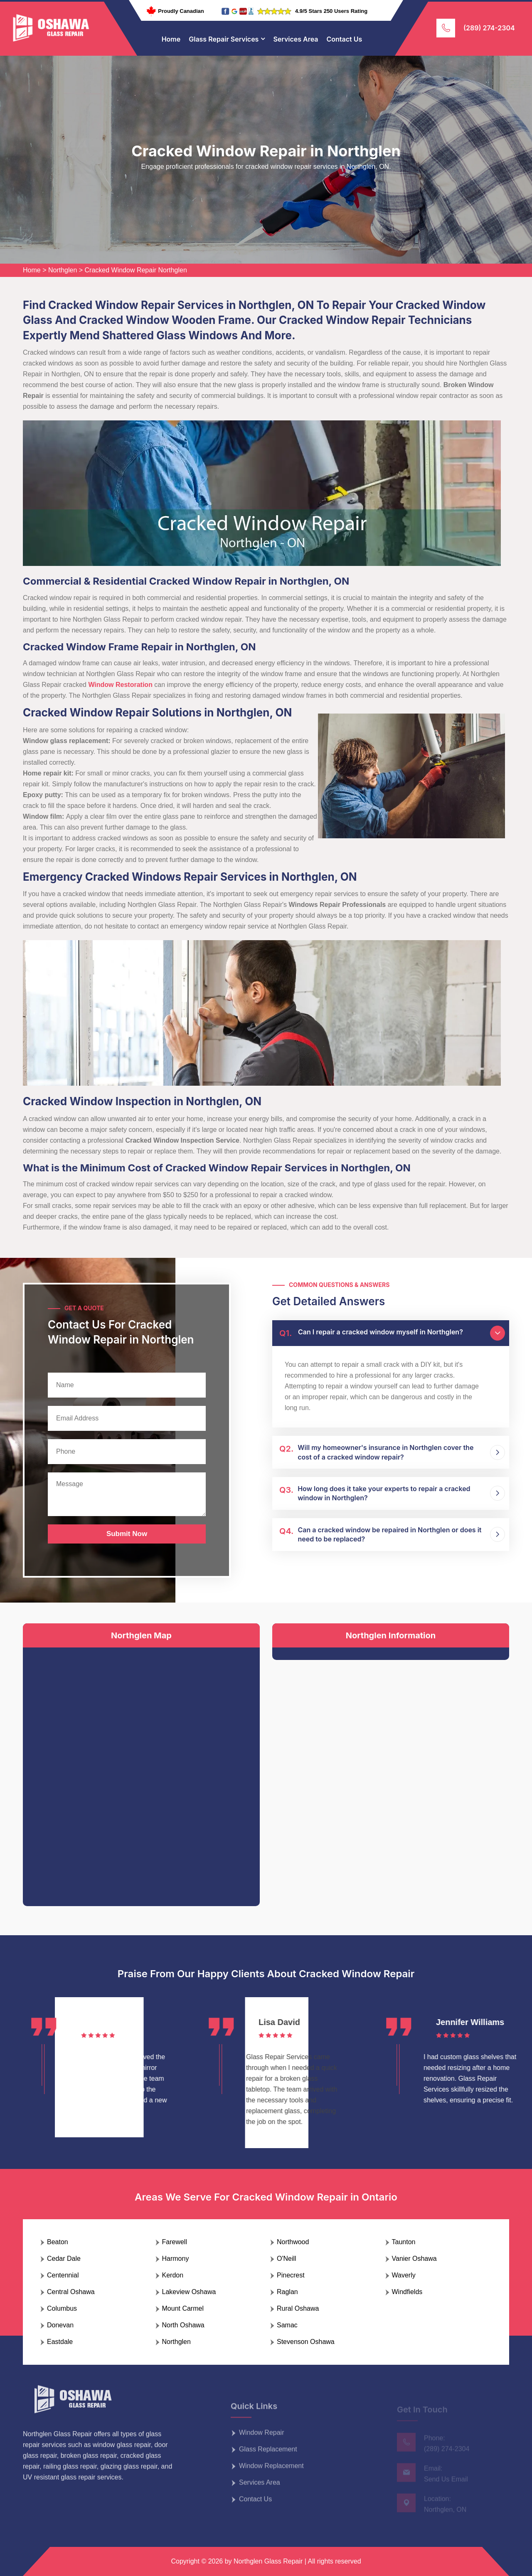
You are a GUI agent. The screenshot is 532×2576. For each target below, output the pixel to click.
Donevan (60, 2325)
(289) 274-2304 (489, 28)
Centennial (63, 2275)
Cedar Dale (64, 2258)
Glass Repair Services (224, 39)
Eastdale (60, 2341)
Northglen (62, 270)
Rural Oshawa (298, 2308)
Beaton (57, 2241)
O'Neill (286, 2258)
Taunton (404, 2241)
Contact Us (344, 39)
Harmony (175, 2258)
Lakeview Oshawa (189, 2291)
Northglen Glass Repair (268, 2561)
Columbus (62, 2308)
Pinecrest (291, 2275)
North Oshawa (183, 2325)
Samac (287, 2325)
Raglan (287, 2291)
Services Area (295, 39)
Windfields (407, 2291)
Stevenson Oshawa (306, 2341)
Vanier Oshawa (414, 2258)
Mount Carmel (183, 2308)
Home (171, 39)
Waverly (404, 2275)
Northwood (293, 2241)
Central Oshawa (71, 2291)
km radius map (141, 1770)
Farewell (174, 2241)
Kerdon (173, 2275)
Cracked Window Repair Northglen (136, 270)
